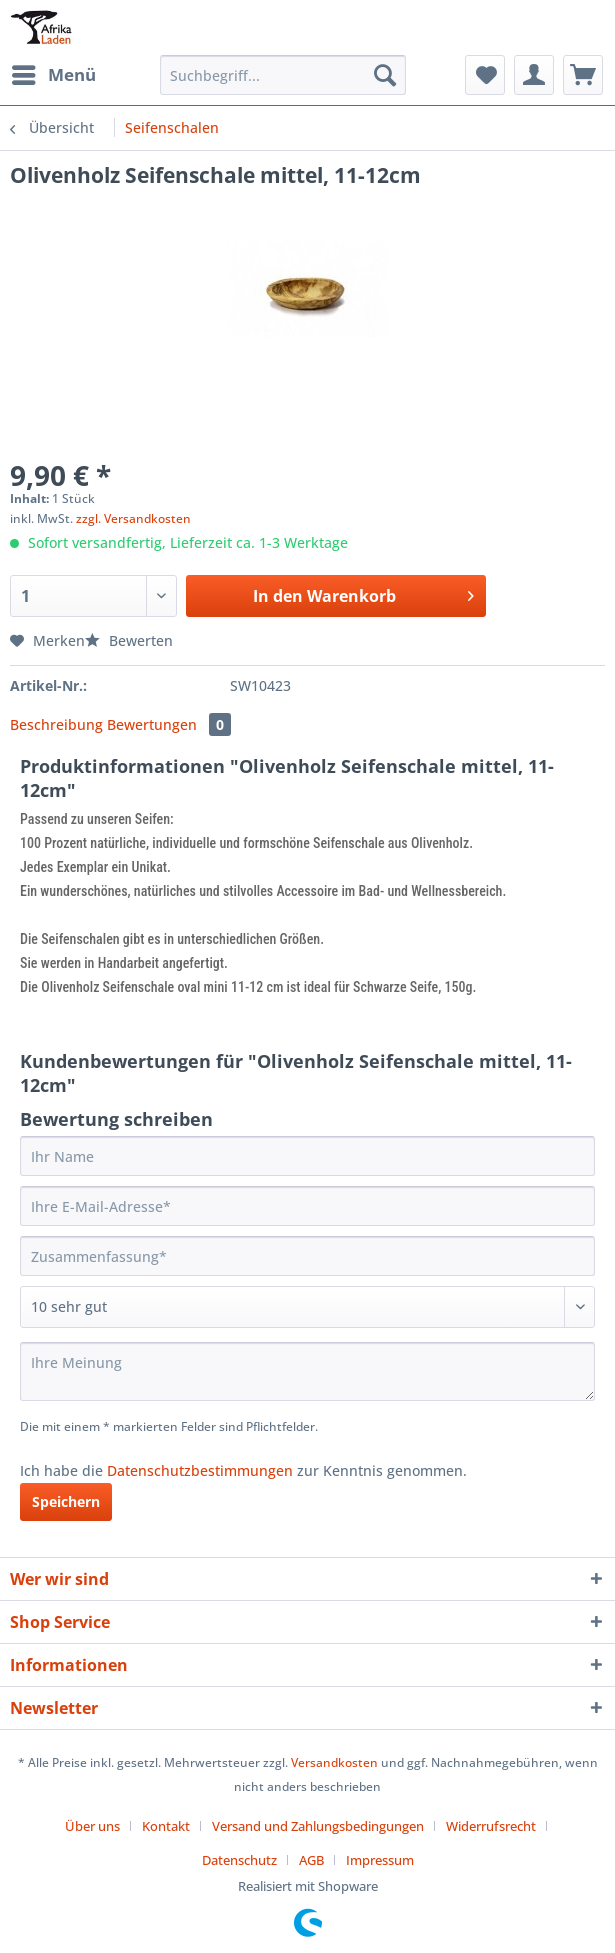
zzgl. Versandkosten (133, 518)
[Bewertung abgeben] (307, 1307)
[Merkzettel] (485, 75)
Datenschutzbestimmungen (200, 1470)
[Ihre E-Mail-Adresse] (307, 1206)
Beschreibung (56, 724)
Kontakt (166, 1826)
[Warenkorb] (583, 75)
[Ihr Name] (307, 1156)
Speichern (66, 1501)
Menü (54, 72)
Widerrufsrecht (491, 1826)
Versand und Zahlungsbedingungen (318, 1826)
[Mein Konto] (534, 75)
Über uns (92, 1826)
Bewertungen (169, 724)
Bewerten (129, 640)
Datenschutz (239, 1860)
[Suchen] (385, 75)
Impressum (380, 1860)
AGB (311, 1860)
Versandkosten (334, 1762)
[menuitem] (53, 75)
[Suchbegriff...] (283, 75)
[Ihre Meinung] (307, 1371)
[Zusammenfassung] (307, 1256)
